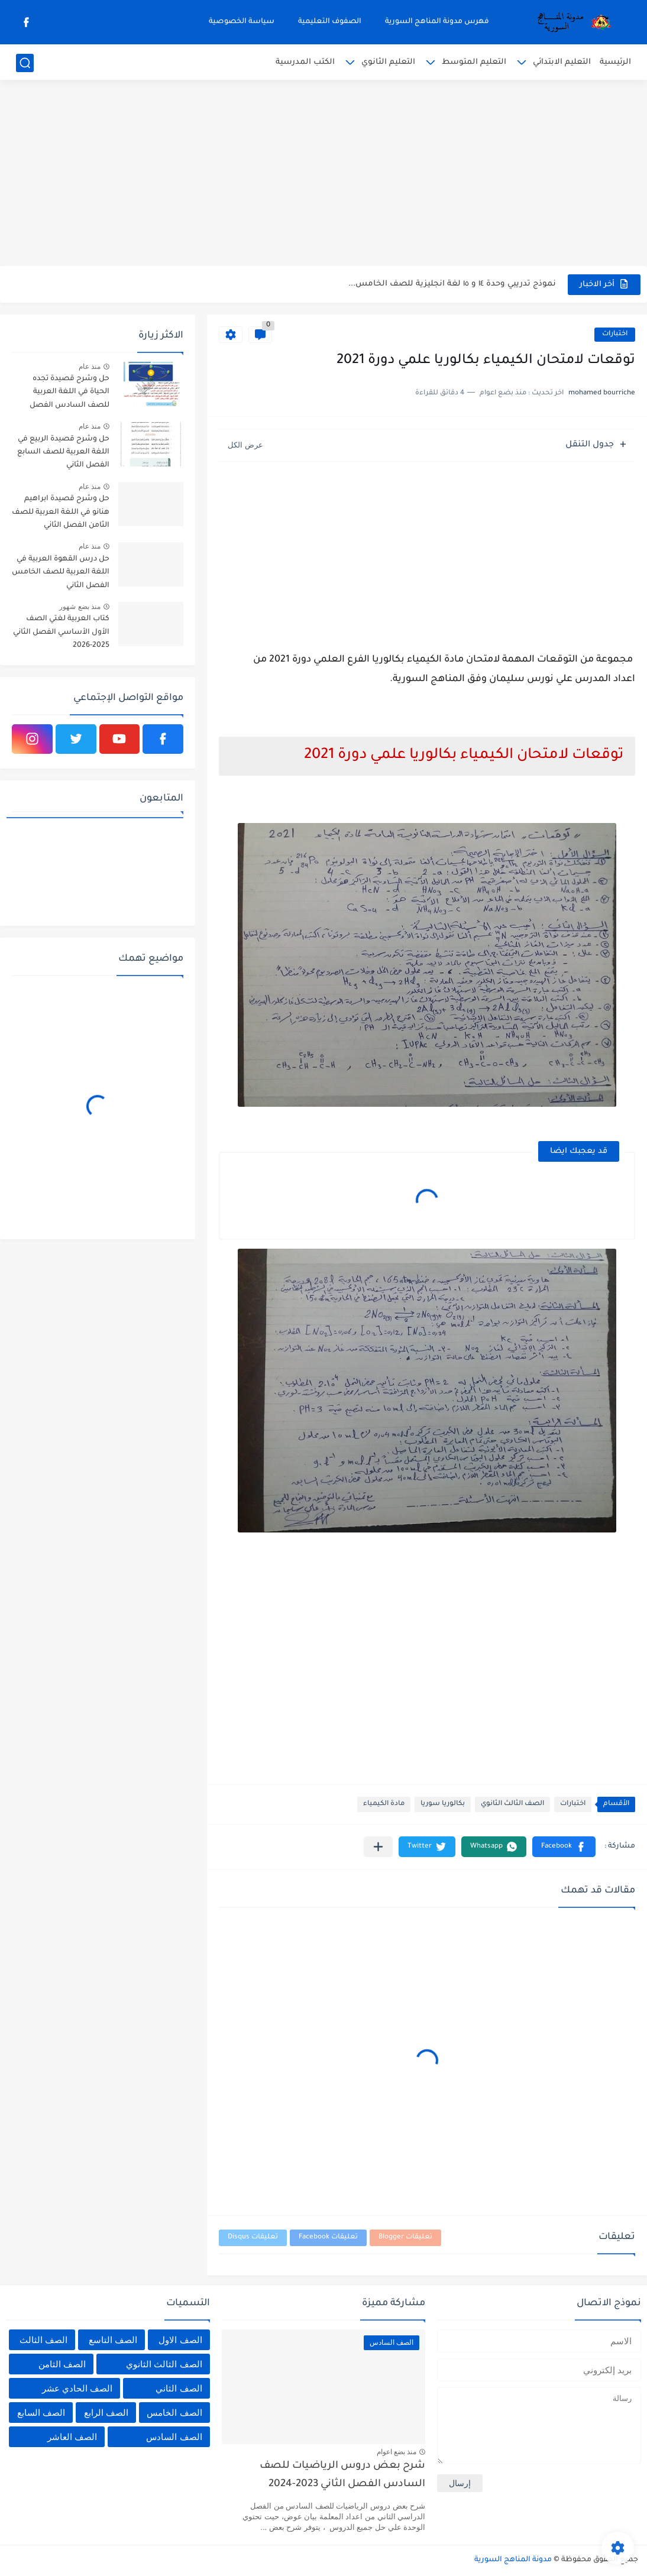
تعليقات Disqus (253, 2237)
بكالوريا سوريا (442, 1804)
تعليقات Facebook (328, 2237)
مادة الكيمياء (384, 1804)
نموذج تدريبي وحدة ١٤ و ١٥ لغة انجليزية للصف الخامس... (452, 284)
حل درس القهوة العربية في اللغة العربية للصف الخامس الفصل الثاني (60, 572)
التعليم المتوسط (474, 62)
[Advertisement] (323, 174)
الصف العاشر (72, 2437)
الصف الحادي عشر (77, 2388)
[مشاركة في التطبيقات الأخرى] (378, 1846)
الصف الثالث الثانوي (512, 1804)
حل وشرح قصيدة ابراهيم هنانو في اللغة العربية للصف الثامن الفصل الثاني (60, 512)
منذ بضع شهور (80, 606)
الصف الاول (180, 2340)
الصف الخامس (174, 2412)
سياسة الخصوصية (241, 22)
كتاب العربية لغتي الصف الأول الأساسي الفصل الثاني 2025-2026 (61, 632)
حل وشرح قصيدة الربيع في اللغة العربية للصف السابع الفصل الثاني (63, 452)
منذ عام (90, 366)
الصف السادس (174, 2437)
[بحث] (25, 63)
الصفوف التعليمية (329, 22)
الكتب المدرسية (305, 62)
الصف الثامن (62, 2364)
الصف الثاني (179, 2388)
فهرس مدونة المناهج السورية (437, 22)
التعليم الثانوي (388, 62)
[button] (564, 1846)
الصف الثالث (43, 2340)
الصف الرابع (106, 2412)
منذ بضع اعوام (397, 2452)
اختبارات (614, 334)
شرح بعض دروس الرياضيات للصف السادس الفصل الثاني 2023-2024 (342, 2475)
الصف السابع (41, 2412)
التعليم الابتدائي (562, 62)
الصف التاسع (113, 2340)
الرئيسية (615, 62)
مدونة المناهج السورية (513, 2560)
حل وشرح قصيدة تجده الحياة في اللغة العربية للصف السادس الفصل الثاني (69, 394)
